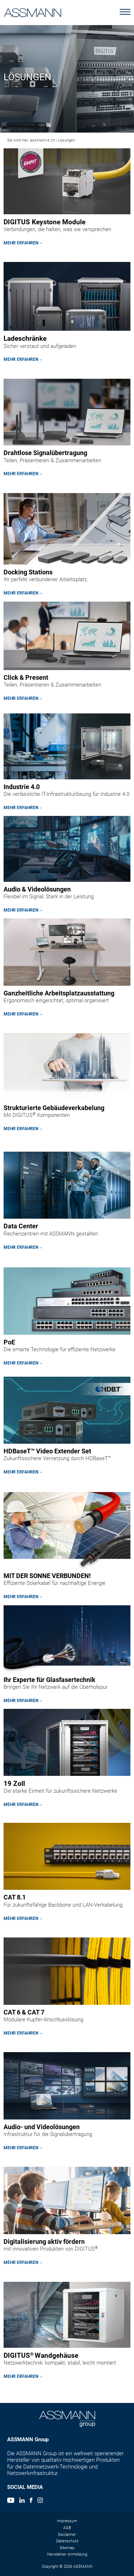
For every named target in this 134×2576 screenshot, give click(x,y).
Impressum (67, 2521)
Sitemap (67, 2548)
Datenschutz (67, 2541)
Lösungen (66, 140)
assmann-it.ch (42, 140)
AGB (67, 2527)
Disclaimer (67, 2534)
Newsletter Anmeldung (67, 2554)
